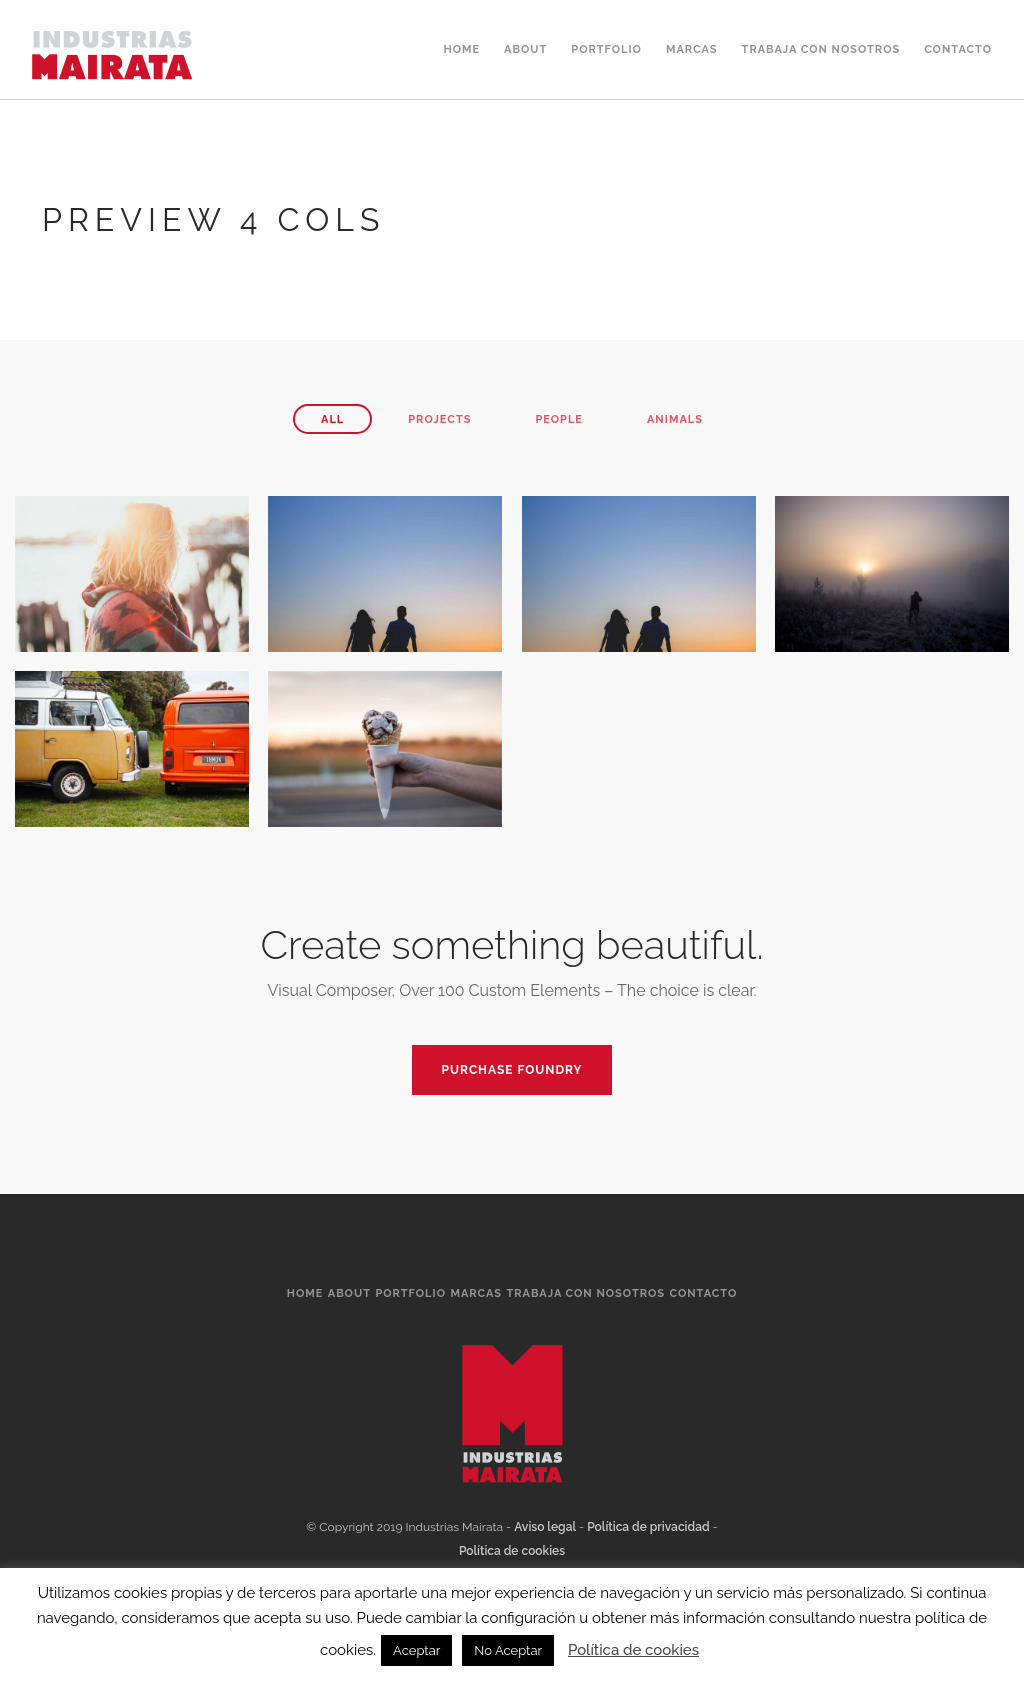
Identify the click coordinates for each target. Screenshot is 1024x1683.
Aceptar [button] (416, 1650)
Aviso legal (545, 1527)
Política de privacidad (648, 1527)
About (525, 49)
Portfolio (606, 49)
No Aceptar (508, 1650)
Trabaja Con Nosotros (821, 49)
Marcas (692, 49)
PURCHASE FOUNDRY (511, 1070)
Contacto (958, 49)
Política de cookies (512, 1551)
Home (461, 49)
